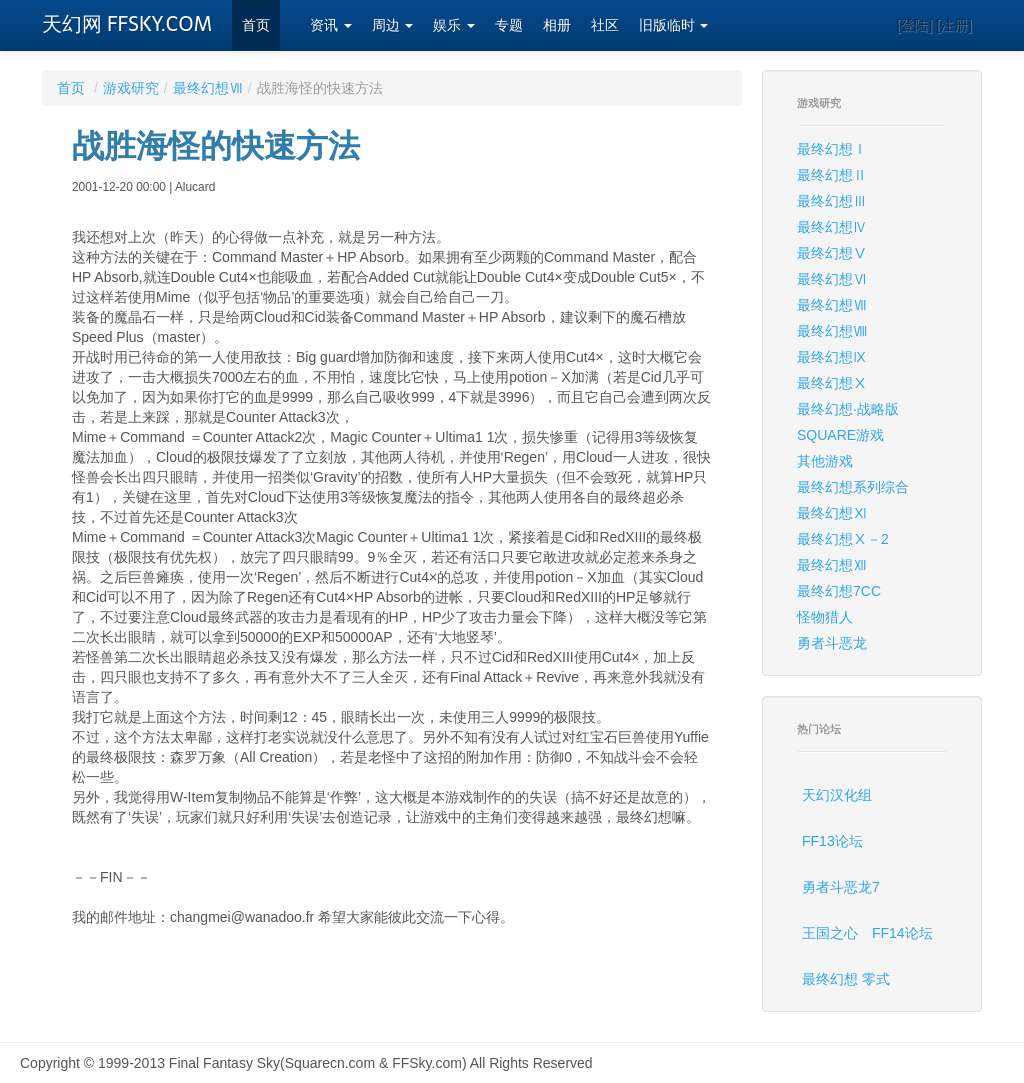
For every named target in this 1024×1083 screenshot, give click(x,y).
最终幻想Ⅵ (832, 279)
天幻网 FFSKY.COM (127, 24)
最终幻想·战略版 (848, 409)
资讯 (331, 25)
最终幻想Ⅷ (832, 331)
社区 (605, 25)
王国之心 (830, 933)
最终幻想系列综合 (853, 487)
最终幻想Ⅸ (832, 357)
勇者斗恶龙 (832, 643)
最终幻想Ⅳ (832, 227)
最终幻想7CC (839, 591)
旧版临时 (674, 25)
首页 (256, 25)
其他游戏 (825, 461)
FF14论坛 (902, 933)
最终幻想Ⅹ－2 (843, 539)
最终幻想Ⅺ (832, 513)
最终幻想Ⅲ (832, 201)
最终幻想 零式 (846, 979)
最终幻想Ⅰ (832, 149)
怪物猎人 (825, 617)
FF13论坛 (832, 841)
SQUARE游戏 (840, 435)
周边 (393, 25)
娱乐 (454, 25)
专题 (509, 25)
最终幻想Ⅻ (832, 565)
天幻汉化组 (837, 795)
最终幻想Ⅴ (832, 253)
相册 (557, 25)
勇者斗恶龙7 (841, 887)
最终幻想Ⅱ (832, 175)
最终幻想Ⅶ (208, 88)
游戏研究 (131, 88)
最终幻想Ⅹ (832, 383)
